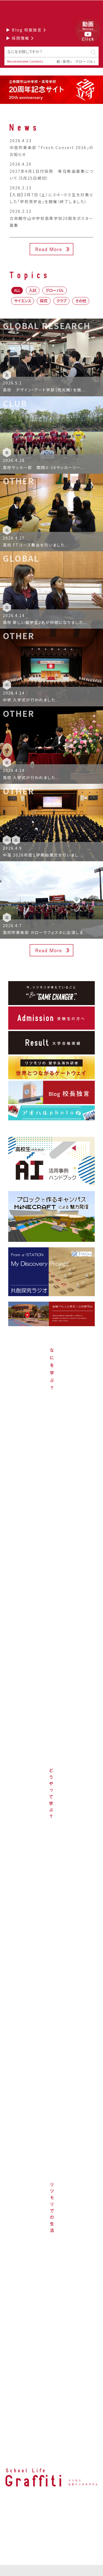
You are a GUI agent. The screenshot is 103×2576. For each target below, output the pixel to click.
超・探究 (63, 61)
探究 (44, 300)
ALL (17, 290)
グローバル (84, 61)
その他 (80, 300)
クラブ (61, 300)
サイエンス (22, 300)
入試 (33, 290)
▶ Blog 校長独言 (26, 30)
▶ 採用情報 (20, 38)
